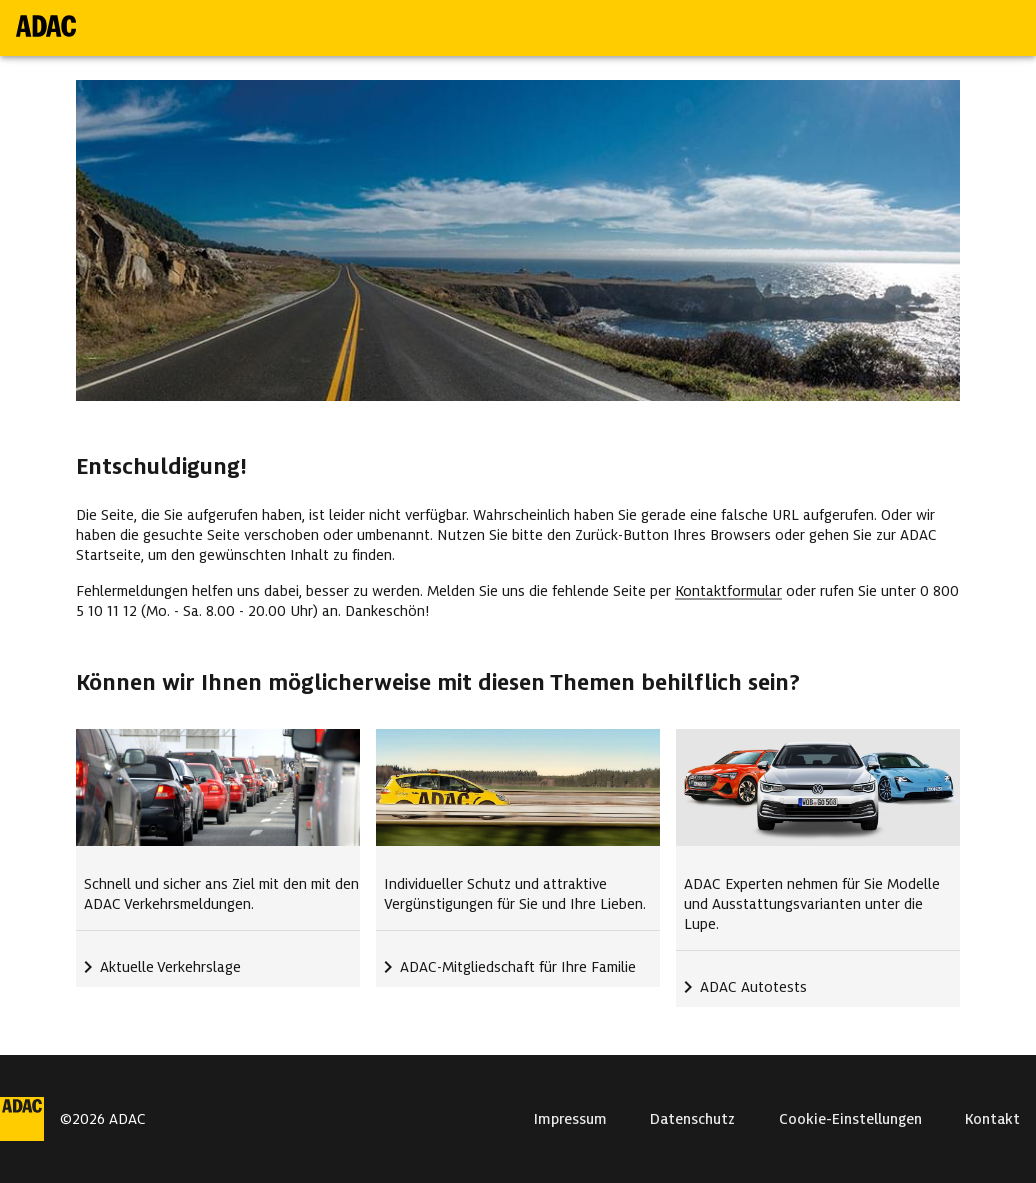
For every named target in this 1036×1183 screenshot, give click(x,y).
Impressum (570, 1119)
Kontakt (992, 1119)
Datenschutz (692, 1119)
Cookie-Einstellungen (850, 1119)
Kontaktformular (728, 591)
